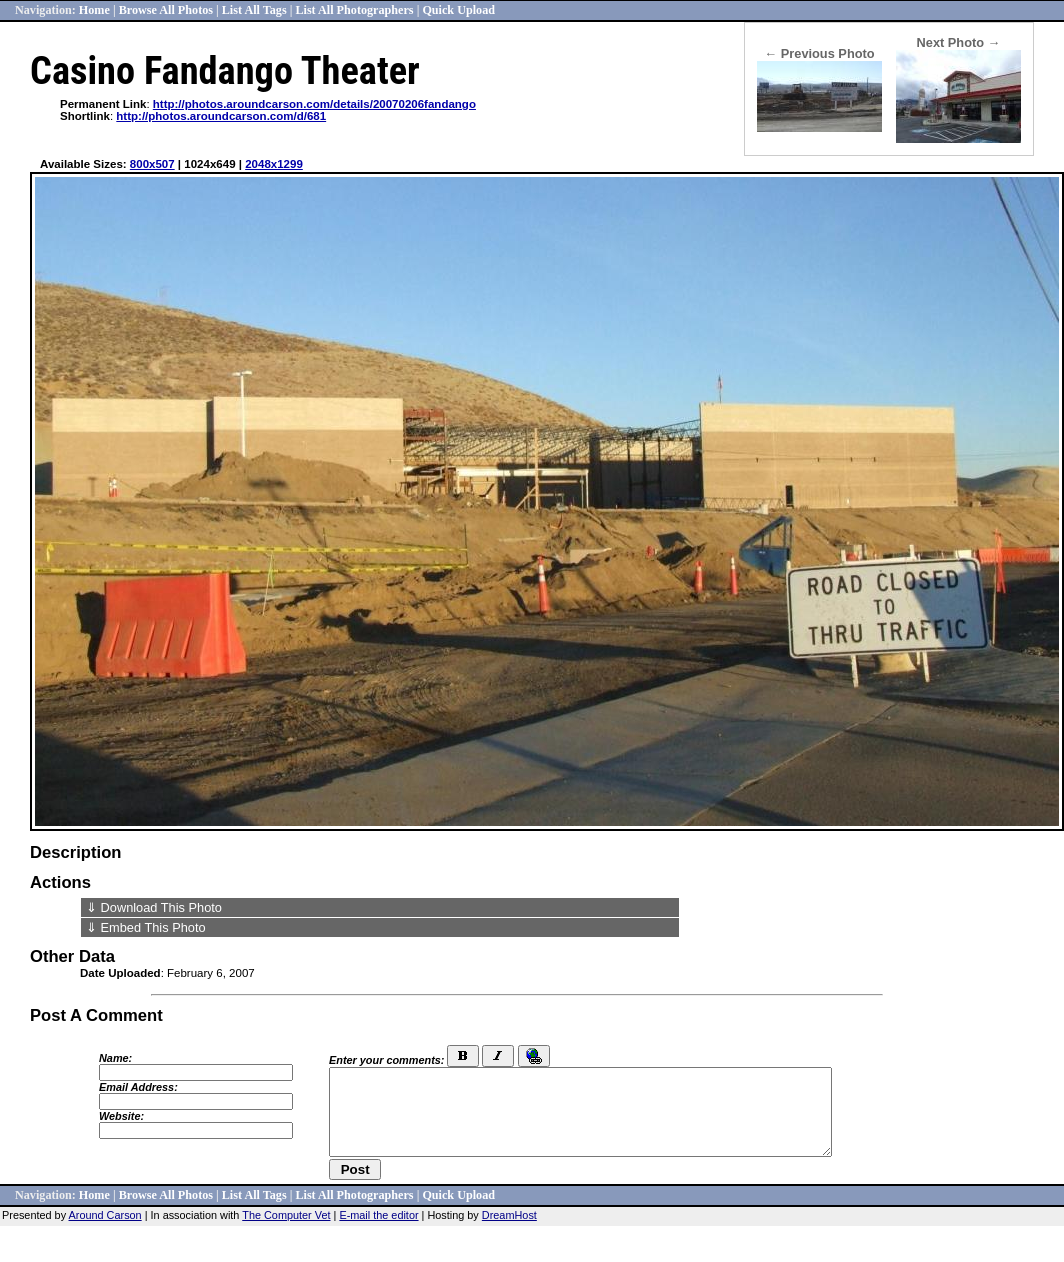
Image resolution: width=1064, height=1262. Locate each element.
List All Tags (254, 10)
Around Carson (105, 1215)
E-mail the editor (378, 1215)
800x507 (152, 164)
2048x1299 (274, 164)
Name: (115, 1058)
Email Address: (138, 1087)
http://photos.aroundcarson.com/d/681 (221, 116)
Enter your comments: (386, 1060)
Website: (121, 1116)
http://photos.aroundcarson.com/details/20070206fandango (314, 104)
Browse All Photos (166, 10)
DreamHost (509, 1215)
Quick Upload (458, 10)
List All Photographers (354, 10)
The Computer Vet (286, 1215)
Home (94, 10)
